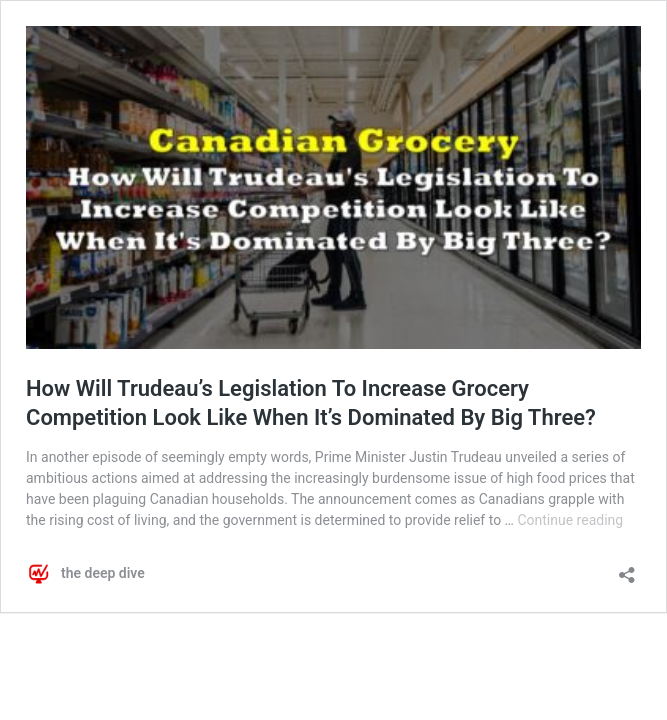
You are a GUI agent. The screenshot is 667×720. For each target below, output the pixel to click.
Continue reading (570, 520)
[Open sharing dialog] (627, 568)
